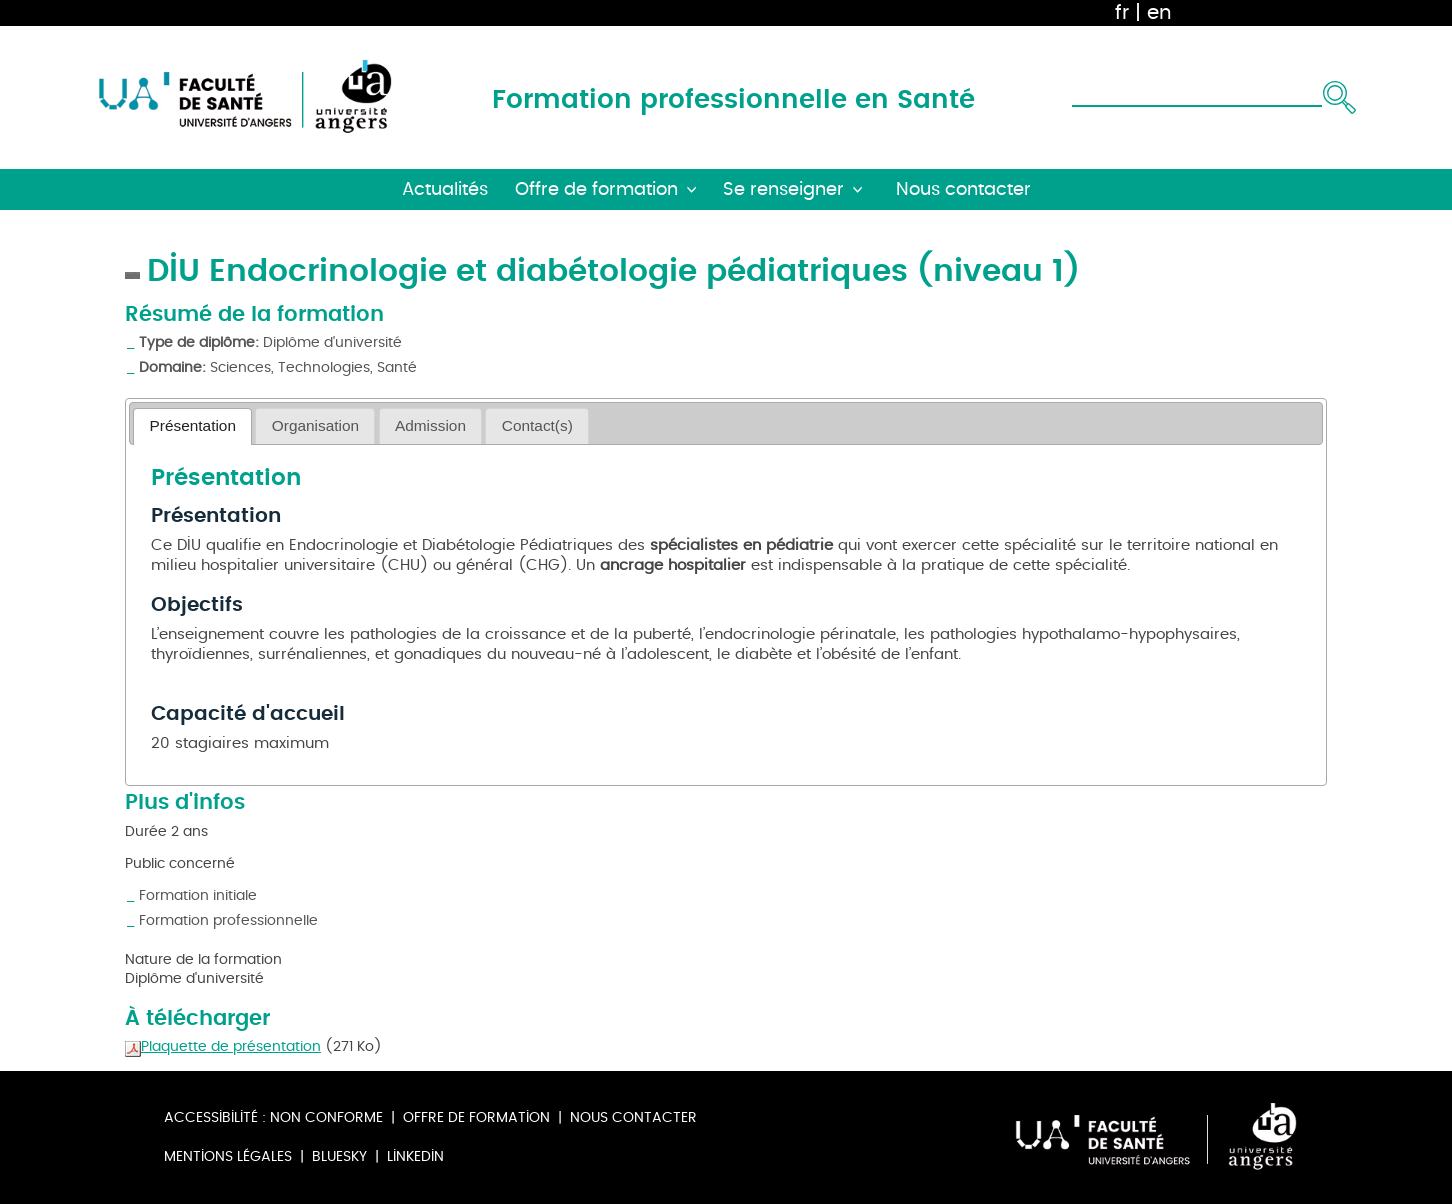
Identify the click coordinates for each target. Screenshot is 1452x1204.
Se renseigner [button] (783, 189)
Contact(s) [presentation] (537, 425)
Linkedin (415, 1156)
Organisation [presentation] (315, 425)
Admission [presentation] (430, 425)
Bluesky (339, 1156)
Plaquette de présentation (223, 1046)
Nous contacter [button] (963, 189)
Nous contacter (633, 1117)
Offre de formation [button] (596, 189)
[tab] (192, 426)
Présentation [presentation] (193, 425)
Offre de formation (476, 1117)
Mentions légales (228, 1156)
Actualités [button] (445, 189)
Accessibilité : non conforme (273, 1117)
